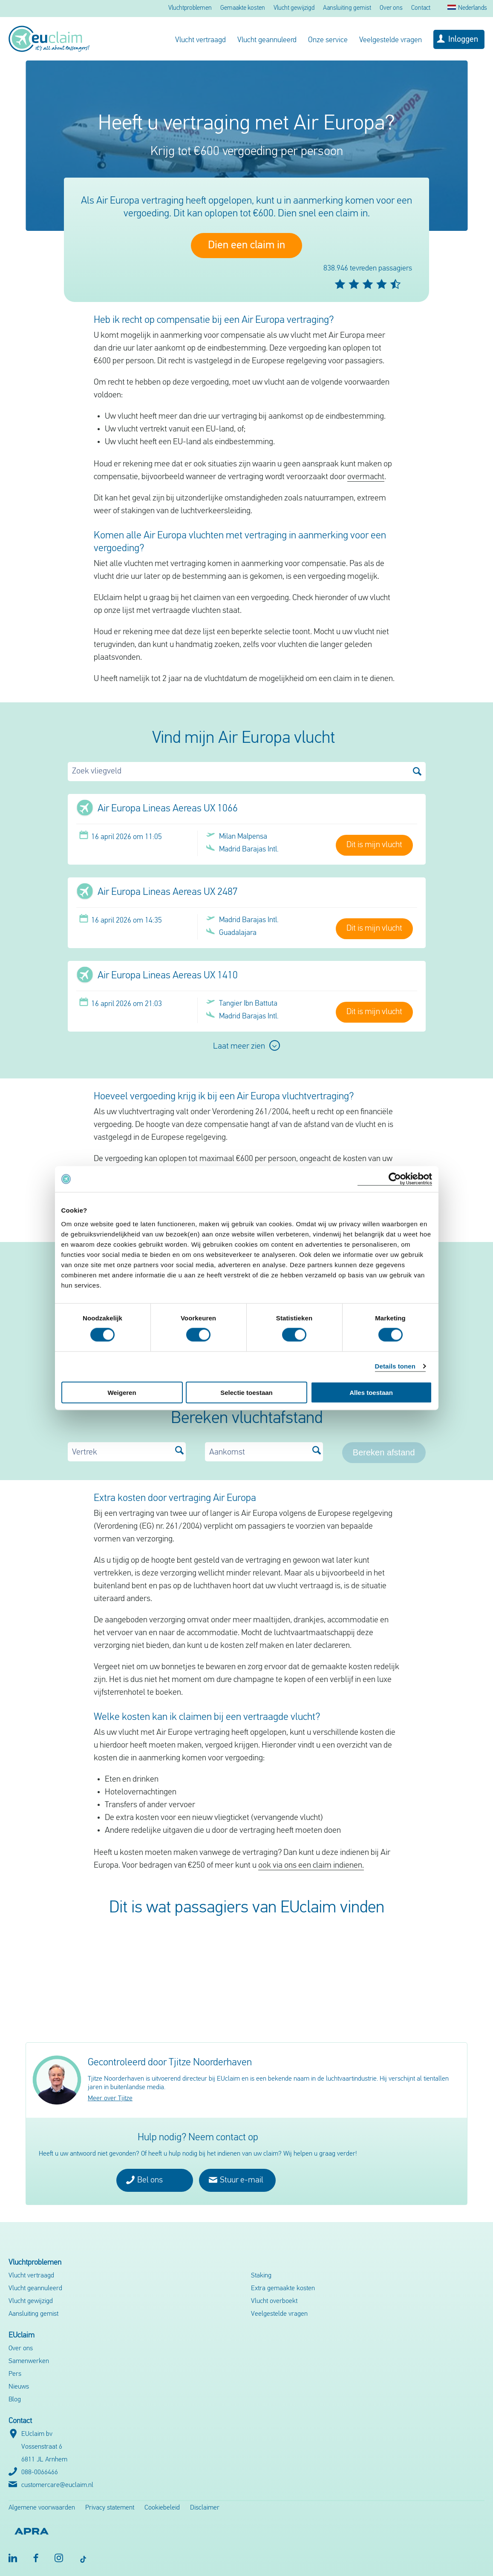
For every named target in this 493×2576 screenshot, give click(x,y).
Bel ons (144, 2180)
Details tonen (395, 1366)
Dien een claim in (246, 245)
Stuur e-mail (236, 2180)
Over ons (391, 8)
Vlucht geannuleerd (267, 40)
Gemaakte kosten (242, 8)
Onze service (328, 40)
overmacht (365, 477)
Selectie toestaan (246, 1392)
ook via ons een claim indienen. (311, 1865)
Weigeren (121, 1392)
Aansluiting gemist (347, 8)
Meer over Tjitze (110, 2098)
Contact (420, 8)
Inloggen (463, 39)
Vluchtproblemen (190, 8)
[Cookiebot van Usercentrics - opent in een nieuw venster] (394, 1179)
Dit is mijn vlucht (374, 845)
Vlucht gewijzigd (294, 8)
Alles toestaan (371, 1392)
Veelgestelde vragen (390, 40)
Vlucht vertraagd (200, 40)
